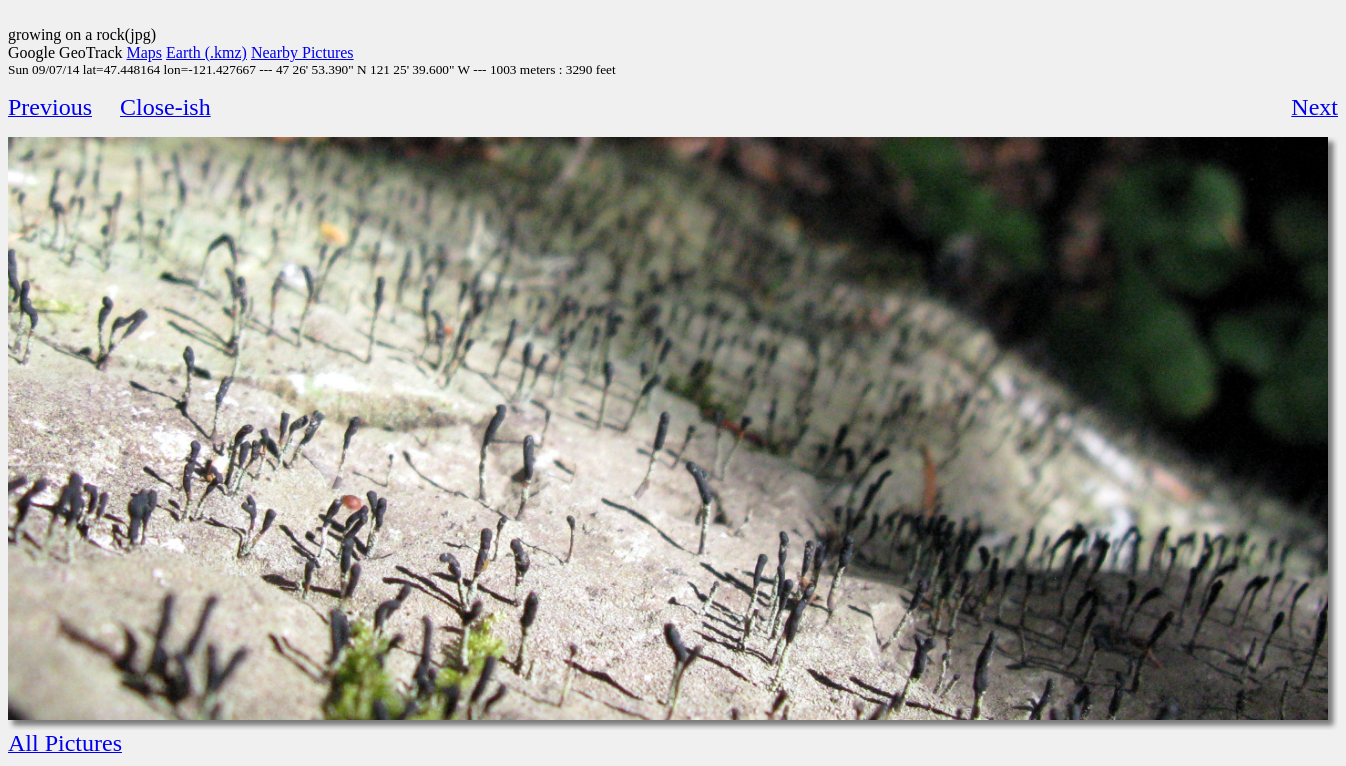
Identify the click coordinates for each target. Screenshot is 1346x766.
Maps (145, 52)
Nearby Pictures (302, 52)
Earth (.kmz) (206, 52)
